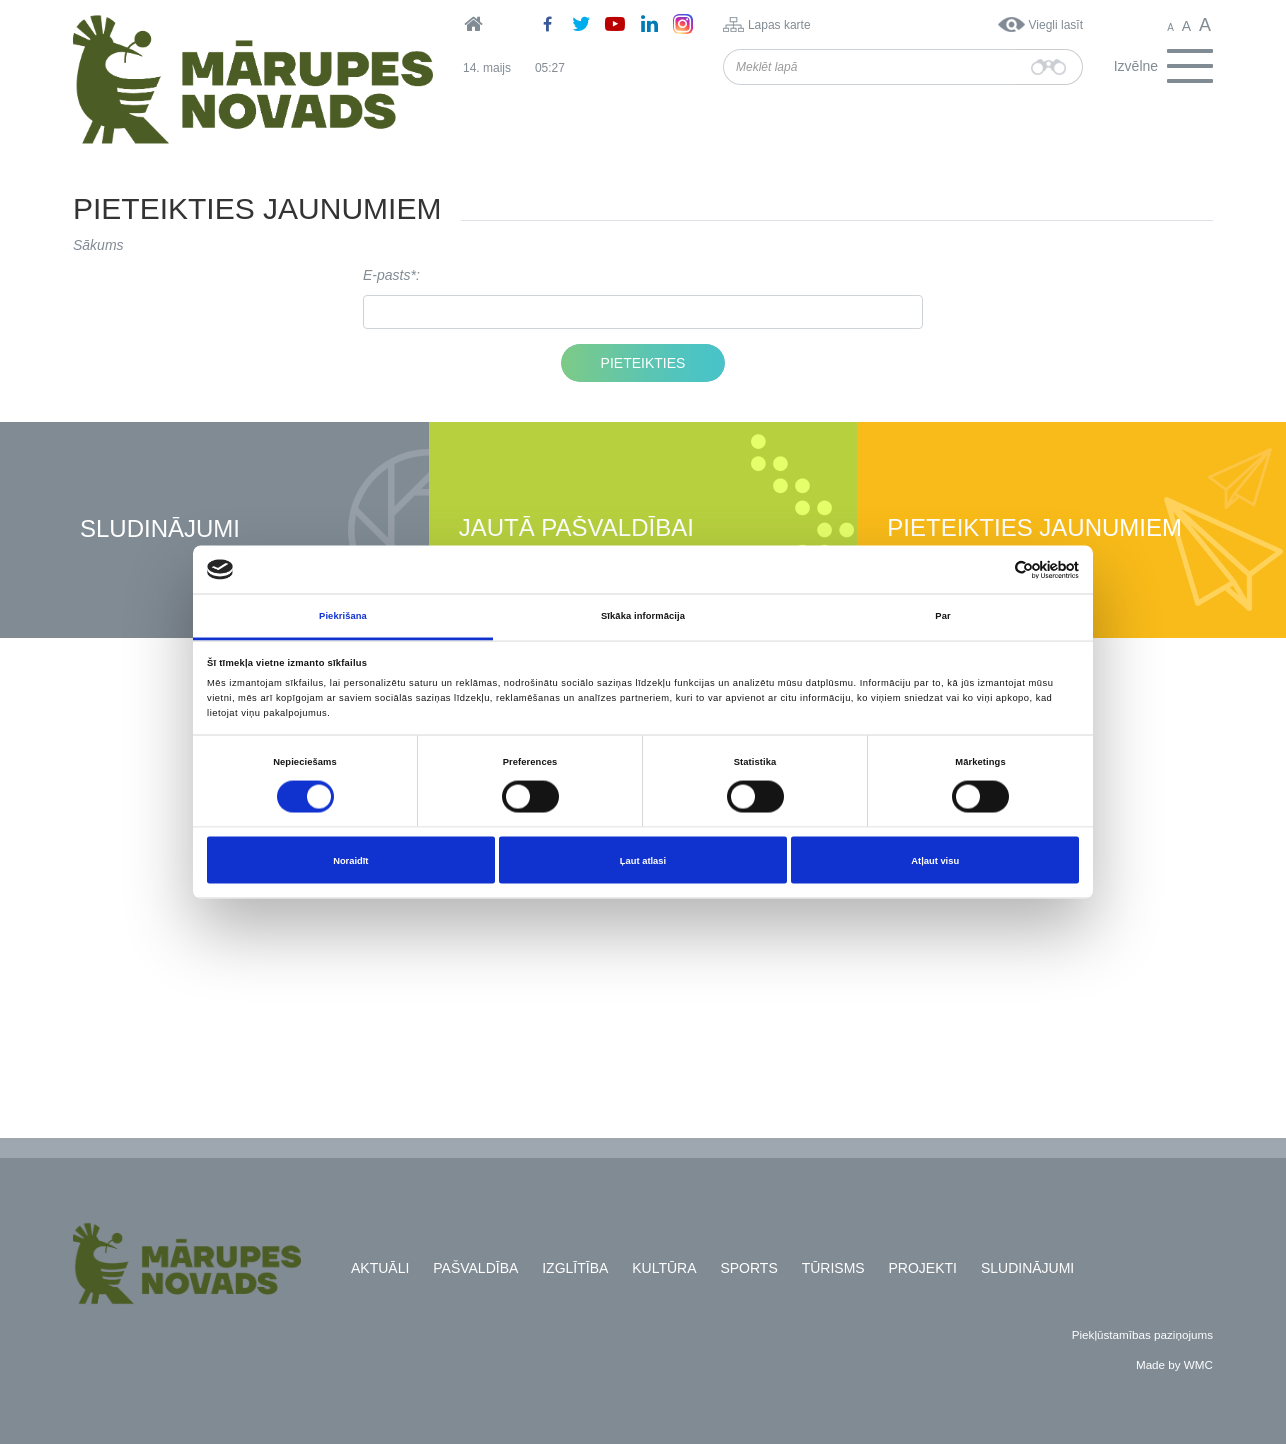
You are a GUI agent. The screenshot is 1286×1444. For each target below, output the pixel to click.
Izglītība (575, 1268)
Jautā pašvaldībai (576, 528)
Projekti (923, 1268)
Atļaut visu (935, 860)
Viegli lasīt (1056, 25)
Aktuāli (380, 1268)
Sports (748, 1268)
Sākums (98, 245)
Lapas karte (779, 25)
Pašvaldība (475, 1268)
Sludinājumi (160, 529)
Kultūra (664, 1268)
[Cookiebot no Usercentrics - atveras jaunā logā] (991, 569)
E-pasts (386, 275)
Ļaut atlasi (643, 860)
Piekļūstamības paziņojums (1142, 1334)
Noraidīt (350, 860)
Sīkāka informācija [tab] (643, 616)
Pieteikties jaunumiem (1034, 528)
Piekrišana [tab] (343, 616)
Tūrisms (833, 1268)
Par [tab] (942, 616)
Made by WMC (1174, 1364)
